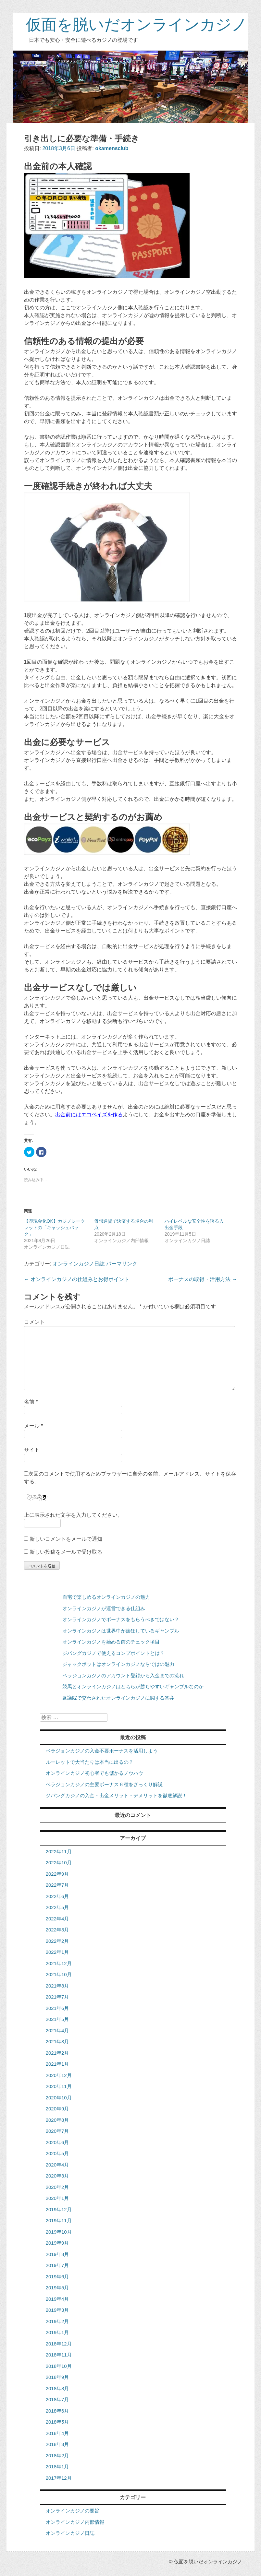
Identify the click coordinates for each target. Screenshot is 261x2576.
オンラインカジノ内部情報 (75, 2522)
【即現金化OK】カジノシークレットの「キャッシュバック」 (54, 1227)
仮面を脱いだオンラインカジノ (136, 24)
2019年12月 (59, 2209)
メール (33, 1426)
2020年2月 (57, 2187)
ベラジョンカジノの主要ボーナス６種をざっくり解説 (104, 1784)
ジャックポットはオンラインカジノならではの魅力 (118, 1664)
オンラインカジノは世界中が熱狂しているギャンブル (120, 1630)
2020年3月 (57, 2175)
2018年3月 (57, 2444)
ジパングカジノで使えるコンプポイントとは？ (113, 1653)
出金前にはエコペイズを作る (89, 1114)
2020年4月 (57, 2164)
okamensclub (111, 148)
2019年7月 (57, 2265)
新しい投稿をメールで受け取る (66, 1552)
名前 (31, 1402)
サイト (32, 1450)
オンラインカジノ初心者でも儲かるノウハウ (94, 1773)
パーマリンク (121, 1263)
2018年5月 (57, 2422)
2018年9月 (57, 2377)
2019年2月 (57, 2321)
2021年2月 (57, 2053)
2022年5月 (57, 1907)
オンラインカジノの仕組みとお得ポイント (76, 1279)
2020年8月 (57, 2120)
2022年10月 (59, 1862)
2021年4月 (57, 2030)
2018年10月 (59, 2366)
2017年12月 (59, 2478)
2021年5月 (57, 2019)
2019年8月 (57, 2254)
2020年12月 (59, 2075)
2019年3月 (57, 2310)
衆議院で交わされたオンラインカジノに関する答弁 (118, 1698)
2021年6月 (57, 2008)
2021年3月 (57, 2041)
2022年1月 (57, 1952)
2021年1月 (57, 2064)
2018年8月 (57, 2388)
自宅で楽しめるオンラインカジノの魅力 (106, 1597)
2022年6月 (57, 1896)
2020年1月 (57, 2198)
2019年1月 (57, 2332)
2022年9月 (57, 1874)
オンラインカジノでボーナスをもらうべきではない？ (120, 1619)
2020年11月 (59, 2086)
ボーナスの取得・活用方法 (202, 1279)
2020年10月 (59, 2097)
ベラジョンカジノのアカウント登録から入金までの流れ (123, 1675)
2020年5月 (57, 2153)
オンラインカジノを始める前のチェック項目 (111, 1641)
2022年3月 (57, 1929)
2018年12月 (59, 2343)
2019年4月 (57, 2299)
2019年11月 (59, 2220)
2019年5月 (57, 2287)
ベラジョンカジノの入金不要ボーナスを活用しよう (102, 1750)
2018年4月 (57, 2433)
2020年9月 (57, 2108)
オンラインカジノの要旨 (72, 2510)
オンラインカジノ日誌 (79, 1263)
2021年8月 (57, 1985)
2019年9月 (57, 2243)
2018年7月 (57, 2399)
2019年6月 (57, 2276)
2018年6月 (57, 2411)
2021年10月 (59, 1974)
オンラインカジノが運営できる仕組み (103, 1608)
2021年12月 (59, 1963)
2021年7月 (57, 1997)
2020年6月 (57, 2142)
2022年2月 (57, 1941)
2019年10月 (59, 2232)
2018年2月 (57, 2455)
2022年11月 (59, 1851)
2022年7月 (57, 1885)
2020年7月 (57, 2131)
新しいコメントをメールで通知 (66, 1539)
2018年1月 (57, 2466)
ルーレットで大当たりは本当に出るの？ (89, 1762)
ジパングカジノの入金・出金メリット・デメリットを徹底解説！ (116, 1795)
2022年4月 (57, 1918)
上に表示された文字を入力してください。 (73, 1515)
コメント (34, 1322)
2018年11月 (59, 2354)
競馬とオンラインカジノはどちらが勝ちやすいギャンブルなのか (133, 1686)
